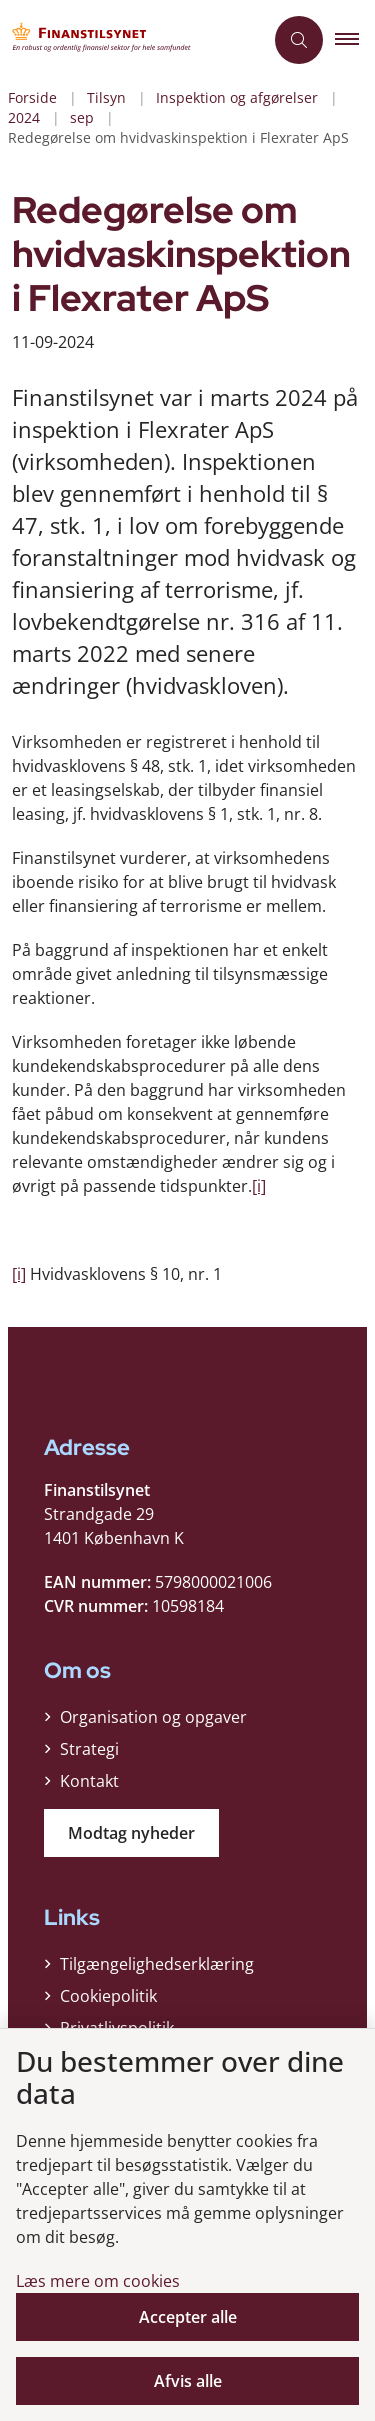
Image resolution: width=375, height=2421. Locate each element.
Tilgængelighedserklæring (157, 1964)
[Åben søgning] (299, 40)
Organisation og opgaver (153, 1717)
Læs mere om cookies (98, 2281)
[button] (355, 40)
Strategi (89, 1749)
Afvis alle (188, 2381)
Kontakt (89, 1781)
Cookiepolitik (108, 1996)
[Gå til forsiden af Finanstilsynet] (131, 40)
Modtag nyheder (131, 1833)
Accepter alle (188, 2317)
